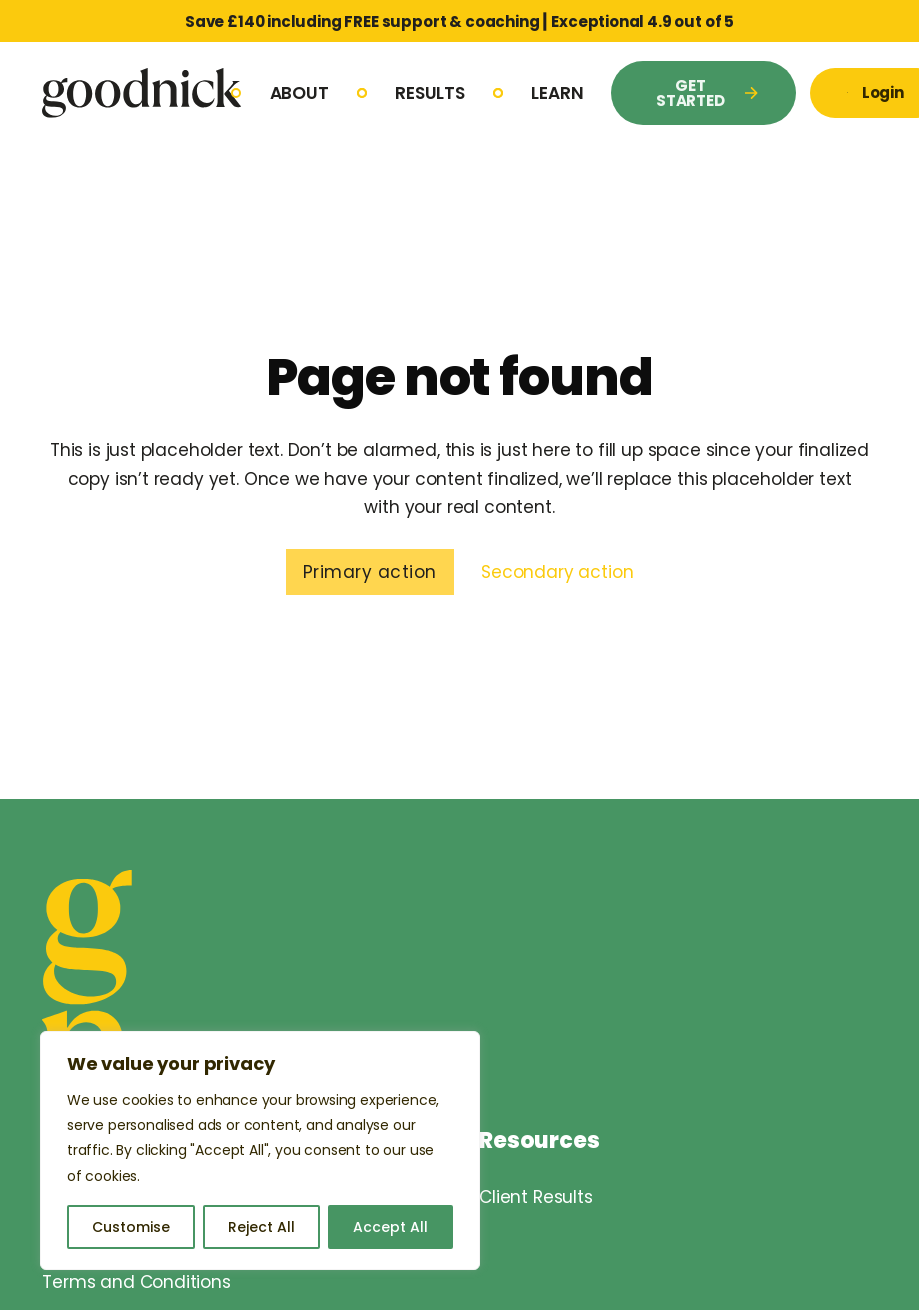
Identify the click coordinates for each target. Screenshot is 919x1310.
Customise (131, 1227)
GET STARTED (707, 93)
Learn (557, 93)
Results (430, 93)
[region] (260, 1150)
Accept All (390, 1227)
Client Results (536, 1197)
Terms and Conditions (136, 1282)
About (299, 93)
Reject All (261, 1227)
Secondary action (557, 572)
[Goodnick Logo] (142, 92)
